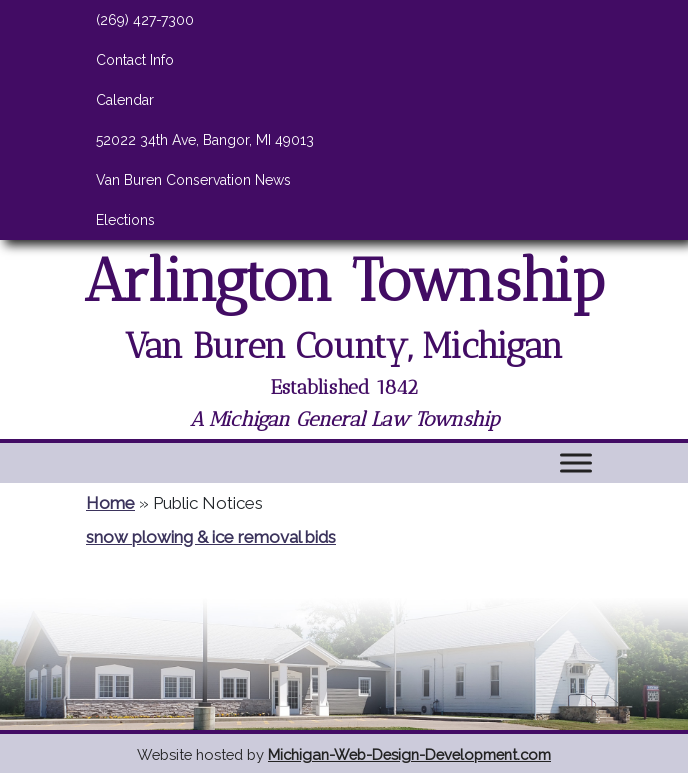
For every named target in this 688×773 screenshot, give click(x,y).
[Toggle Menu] (576, 462)
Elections (125, 220)
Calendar (125, 100)
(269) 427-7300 (145, 20)
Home (110, 503)
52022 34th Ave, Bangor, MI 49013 (205, 140)
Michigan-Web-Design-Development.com (409, 754)
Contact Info (135, 60)
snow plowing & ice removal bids (211, 537)
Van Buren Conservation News (193, 180)
